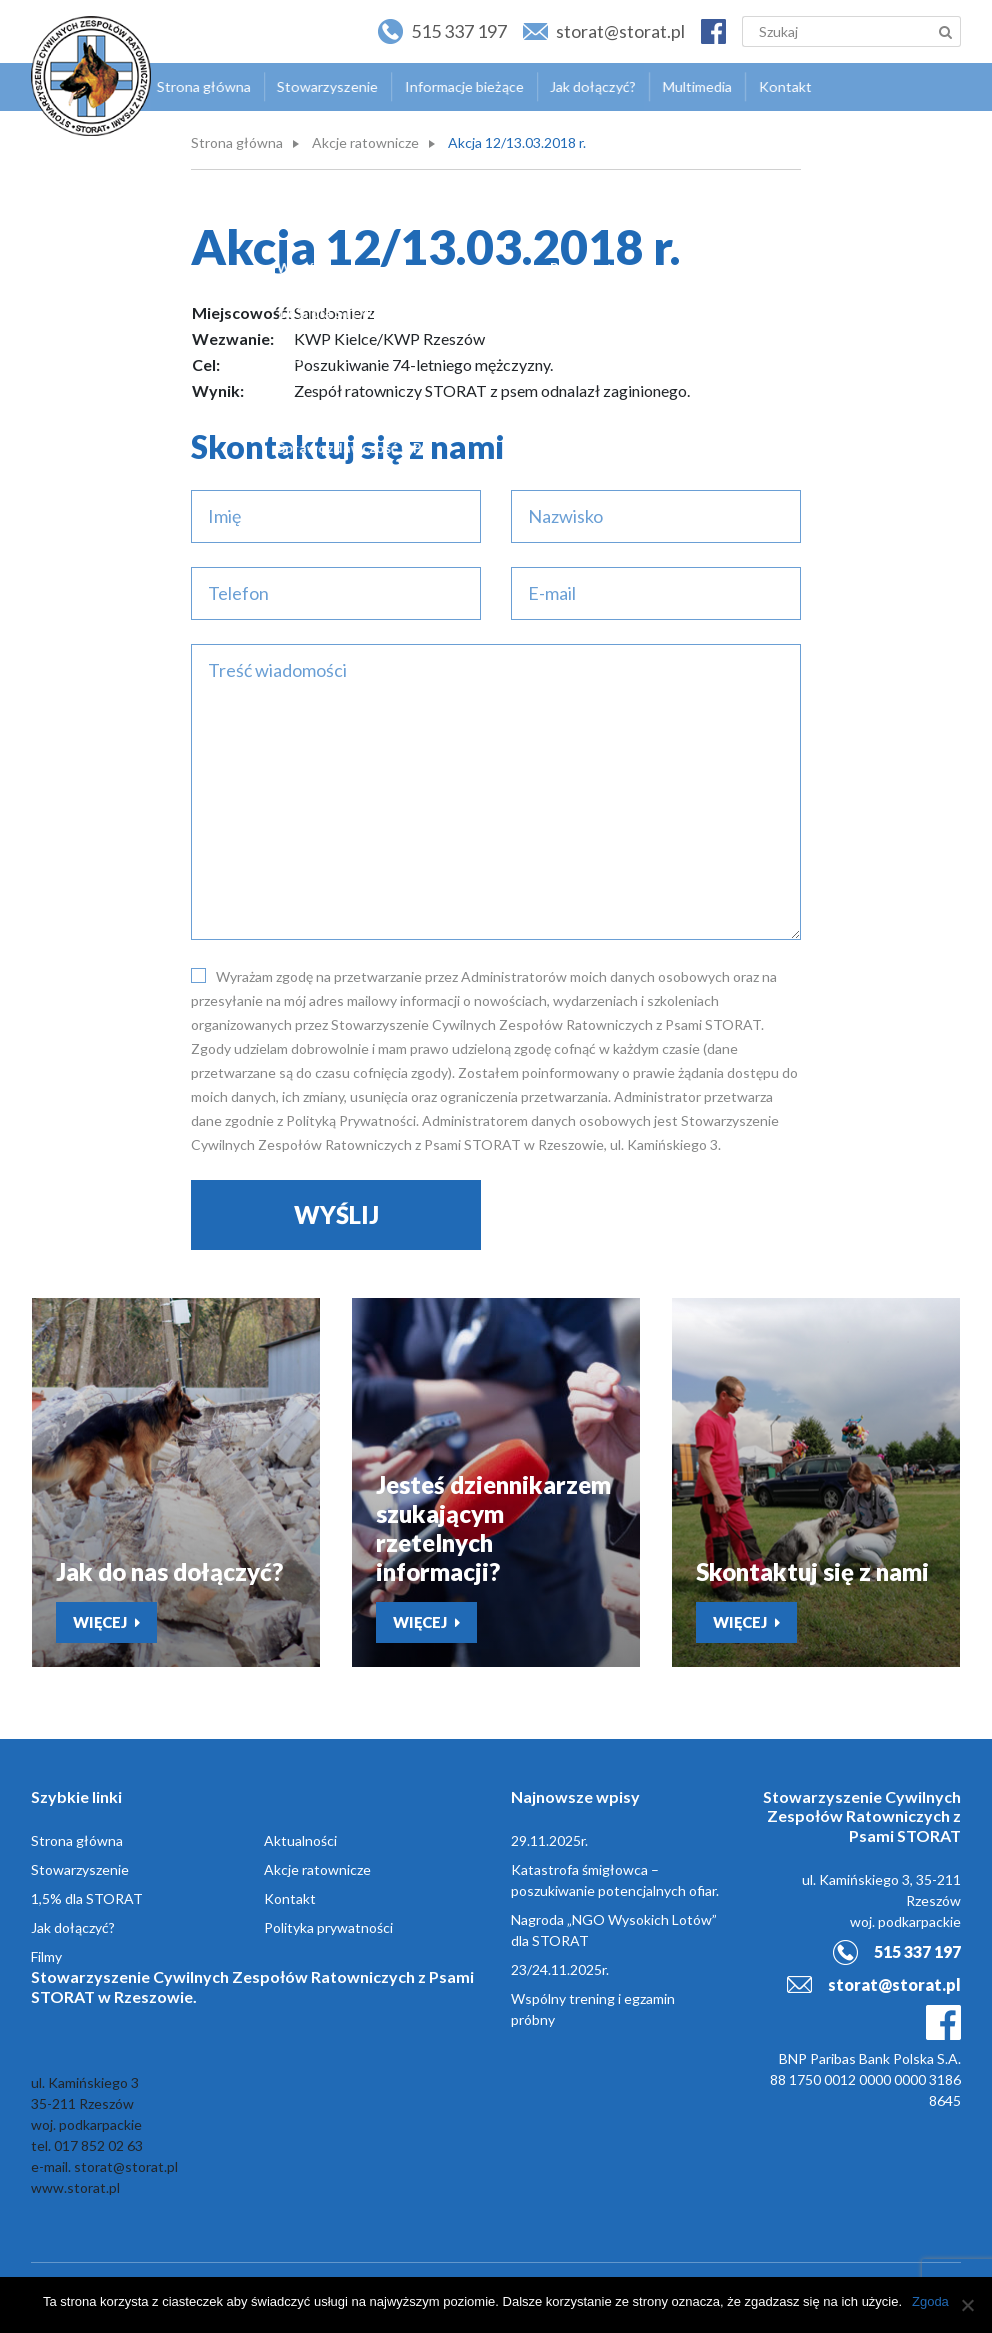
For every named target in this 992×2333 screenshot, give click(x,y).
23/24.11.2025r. (560, 1970)
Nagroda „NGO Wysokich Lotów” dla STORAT (614, 1931)
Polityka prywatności (328, 1928)
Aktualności (300, 1841)
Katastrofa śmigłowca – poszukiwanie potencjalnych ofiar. (615, 1881)
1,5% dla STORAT (87, 1899)
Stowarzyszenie (323, 85)
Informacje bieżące (456, 85)
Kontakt (772, 85)
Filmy (46, 1957)
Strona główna (202, 85)
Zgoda (930, 2301)
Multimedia (685, 85)
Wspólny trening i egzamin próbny (593, 2010)
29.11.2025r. (549, 1841)
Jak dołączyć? (583, 85)
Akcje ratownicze (365, 142)
